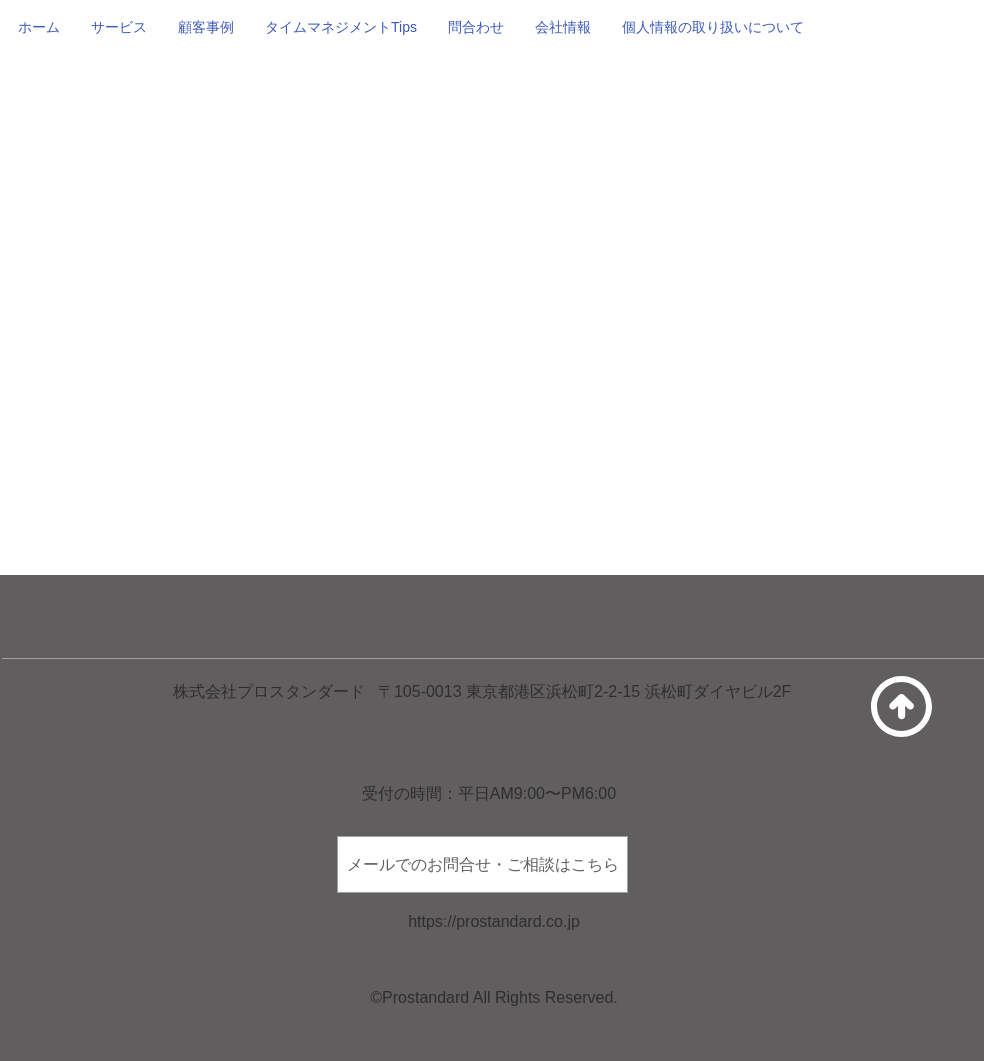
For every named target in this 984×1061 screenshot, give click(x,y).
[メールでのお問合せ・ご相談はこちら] (482, 864)
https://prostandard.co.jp (494, 921)
